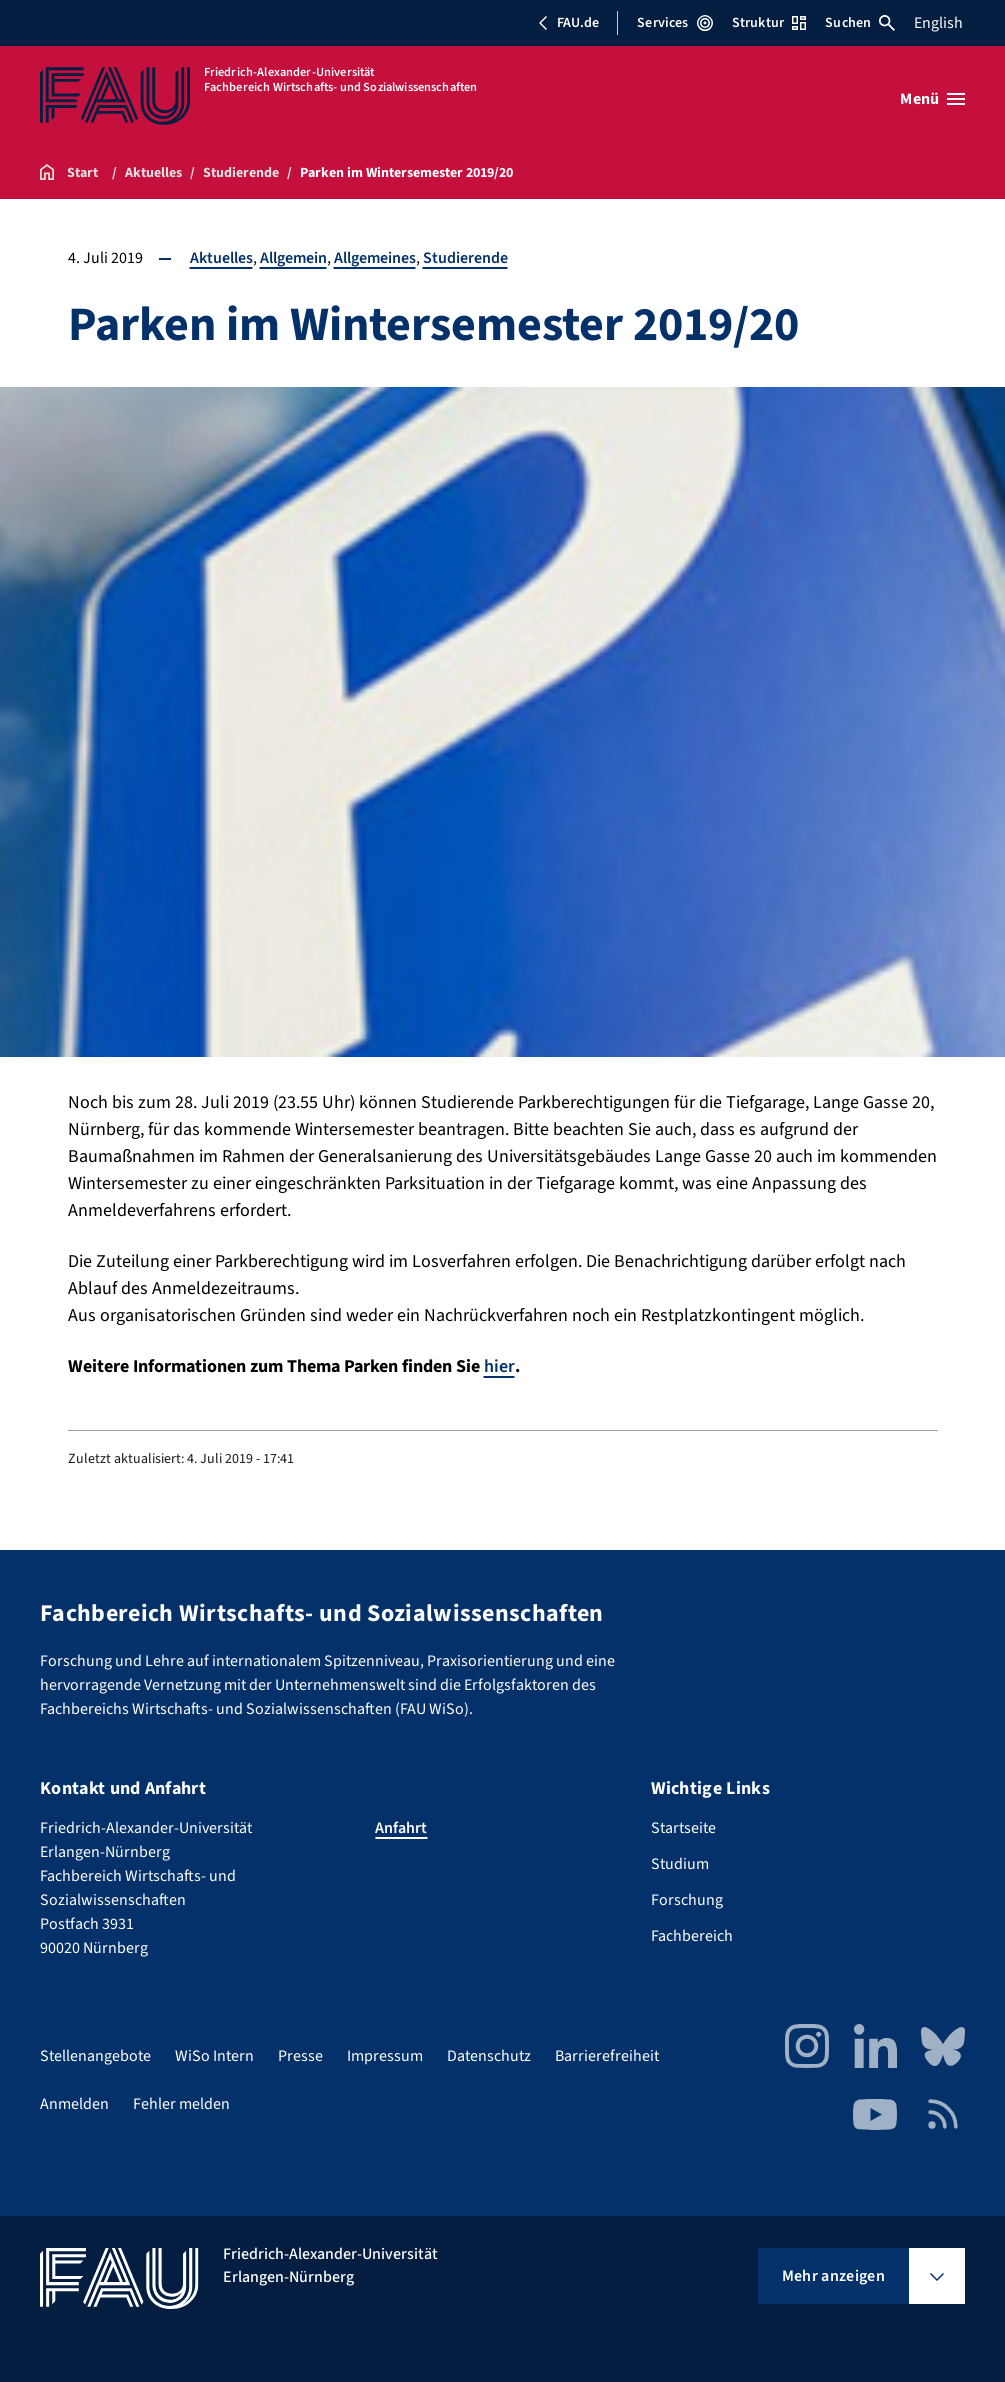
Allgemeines (375, 258)
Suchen (860, 23)
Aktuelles (221, 258)
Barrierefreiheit (607, 2056)
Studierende (465, 258)
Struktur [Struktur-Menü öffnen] (769, 23)
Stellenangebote (95, 2056)
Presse (300, 2056)
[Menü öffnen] (932, 99)
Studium (680, 1864)
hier (499, 1366)
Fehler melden (181, 2104)
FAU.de (568, 23)
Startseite (683, 1828)
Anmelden (74, 2104)
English (938, 23)
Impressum (385, 2056)
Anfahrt (401, 1828)
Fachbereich (692, 1936)
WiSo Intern (214, 2056)
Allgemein (293, 258)
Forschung (687, 1900)
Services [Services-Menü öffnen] (674, 23)
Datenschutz (489, 2056)
